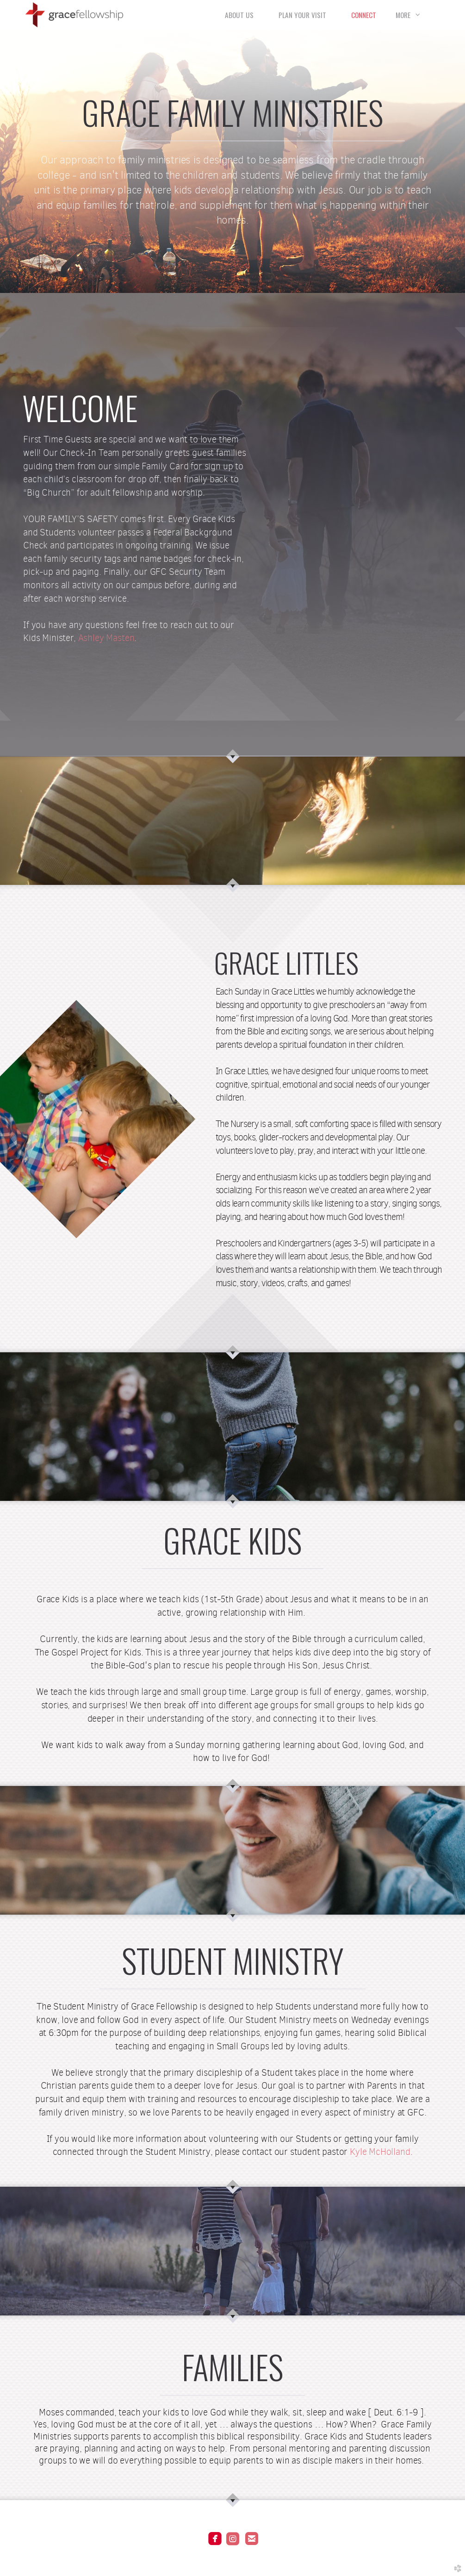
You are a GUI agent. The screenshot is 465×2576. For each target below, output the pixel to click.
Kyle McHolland (380, 2152)
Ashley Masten (106, 638)
